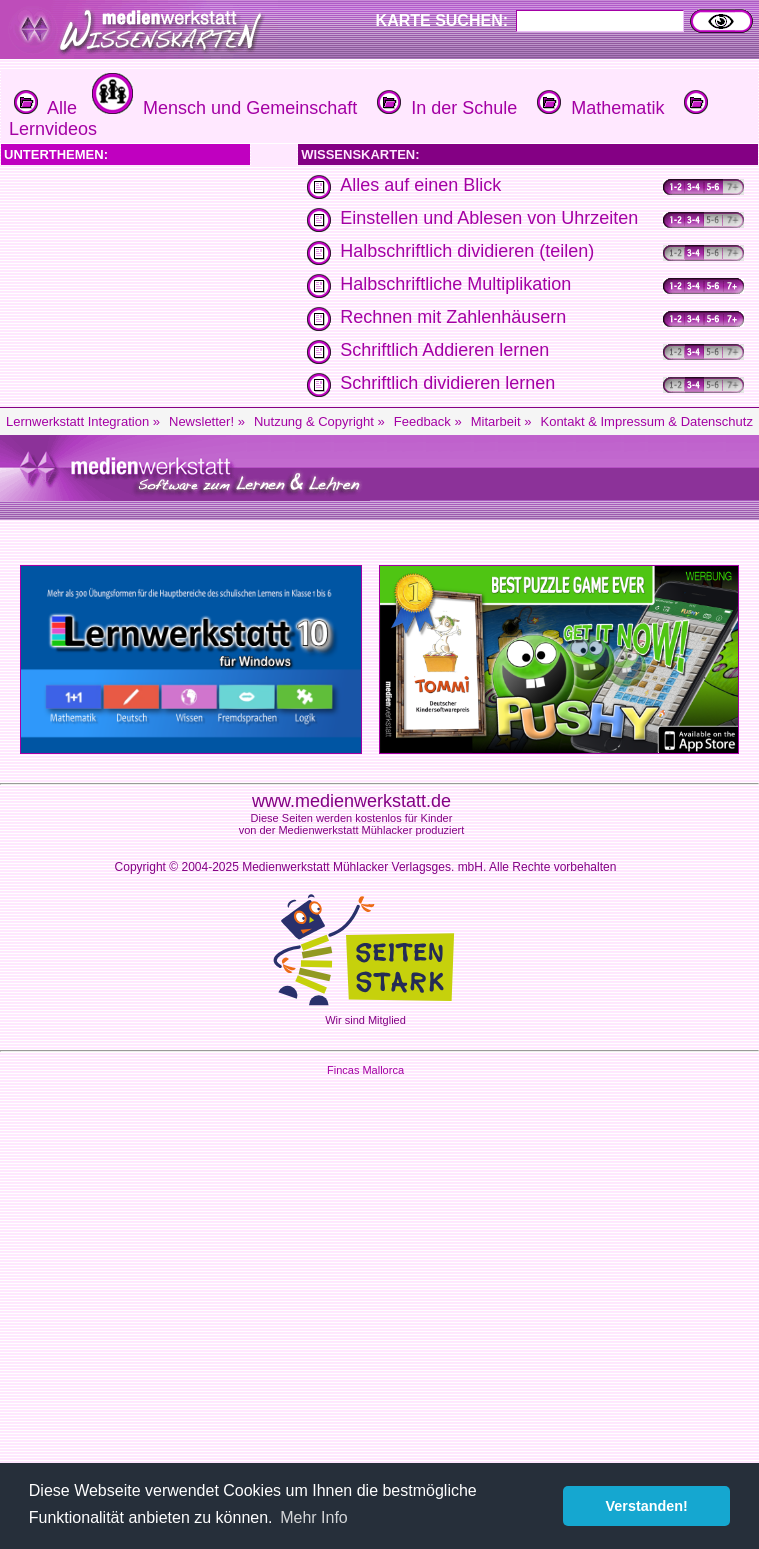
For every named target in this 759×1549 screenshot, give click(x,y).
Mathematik (598, 108)
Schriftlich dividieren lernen (447, 383)
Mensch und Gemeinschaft (222, 108)
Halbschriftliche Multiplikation (455, 284)
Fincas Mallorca (365, 1070)
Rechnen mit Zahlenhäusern (453, 317)
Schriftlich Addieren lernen (444, 350)
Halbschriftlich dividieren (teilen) (467, 251)
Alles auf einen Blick (420, 185)
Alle (45, 108)
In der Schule (444, 108)
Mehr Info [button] (314, 1517)
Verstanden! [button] (647, 1506)
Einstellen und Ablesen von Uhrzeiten (489, 218)
